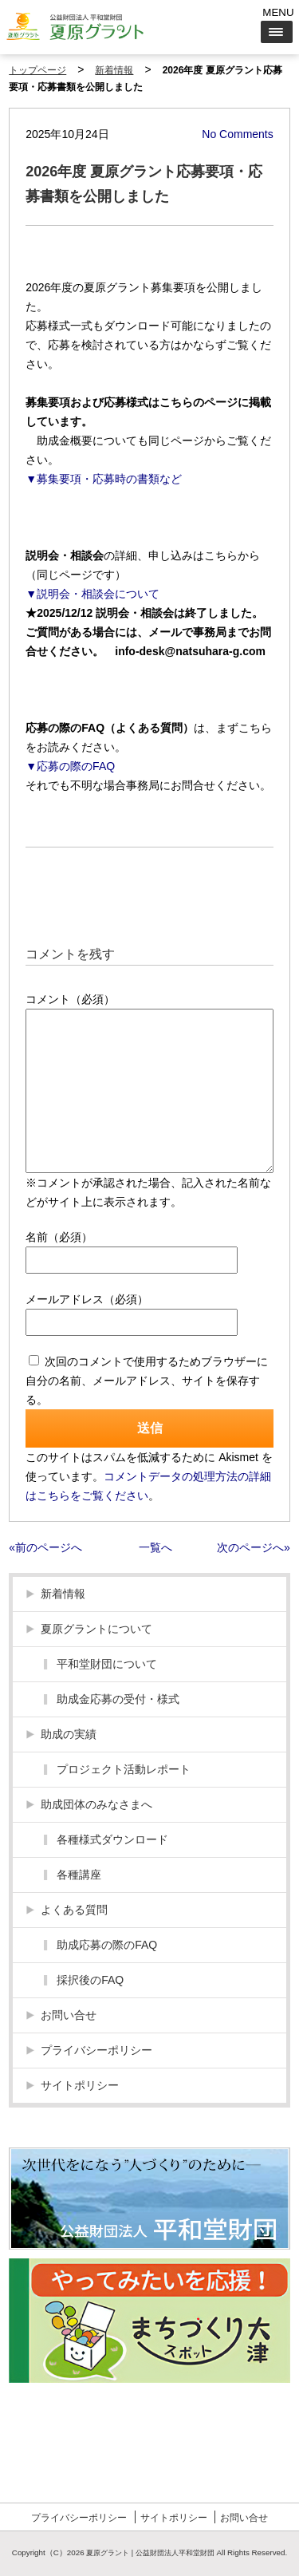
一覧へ (155, 1547)
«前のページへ (45, 1547)
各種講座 (79, 1874)
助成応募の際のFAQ (107, 1944)
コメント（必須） (70, 999)
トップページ (37, 70)
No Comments (237, 134)
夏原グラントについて (96, 1628)
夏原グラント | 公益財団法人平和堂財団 (150, 2553)
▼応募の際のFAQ (70, 766)
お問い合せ (68, 2015)
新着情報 (114, 70)
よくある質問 (74, 1909)
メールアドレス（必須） (87, 1299)
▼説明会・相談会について (92, 593)
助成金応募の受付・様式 (118, 1699)
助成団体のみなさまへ (96, 1804)
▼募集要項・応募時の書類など (104, 478)
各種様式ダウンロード (112, 1839)
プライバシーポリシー (96, 2050)
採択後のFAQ (90, 1979)
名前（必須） (59, 1237)
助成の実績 (68, 1734)
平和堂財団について (107, 1663)
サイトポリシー (80, 2085)
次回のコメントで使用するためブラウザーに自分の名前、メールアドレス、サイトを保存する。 (147, 1380)
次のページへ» (253, 1547)
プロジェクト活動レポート (124, 1769)
